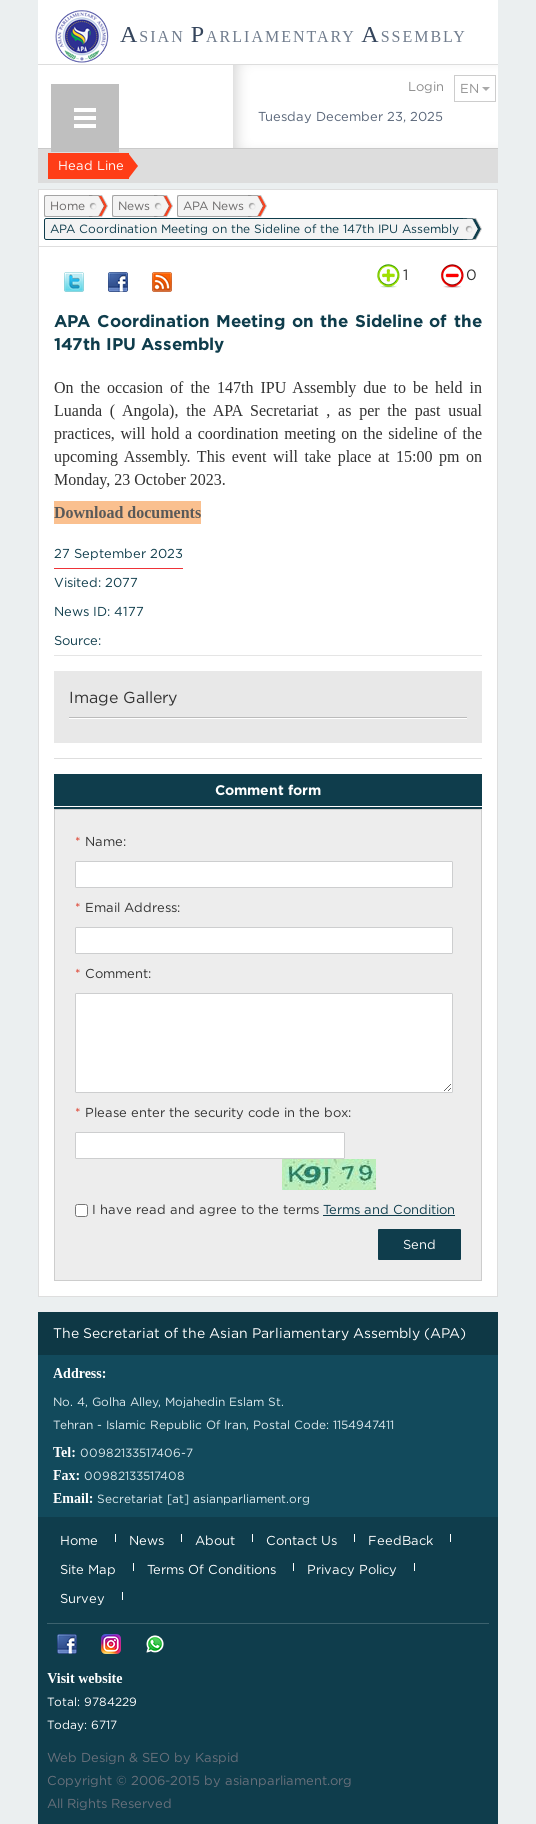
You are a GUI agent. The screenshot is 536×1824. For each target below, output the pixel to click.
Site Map (88, 1569)
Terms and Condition (389, 1209)
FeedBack (400, 1540)
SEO (156, 1757)
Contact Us (301, 1540)
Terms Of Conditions (211, 1569)
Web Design (86, 1757)
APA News (213, 205)
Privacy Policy (352, 1569)
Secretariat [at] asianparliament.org (203, 1498)
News (134, 205)
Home (67, 205)
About (215, 1540)
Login (426, 86)
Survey (82, 1598)
